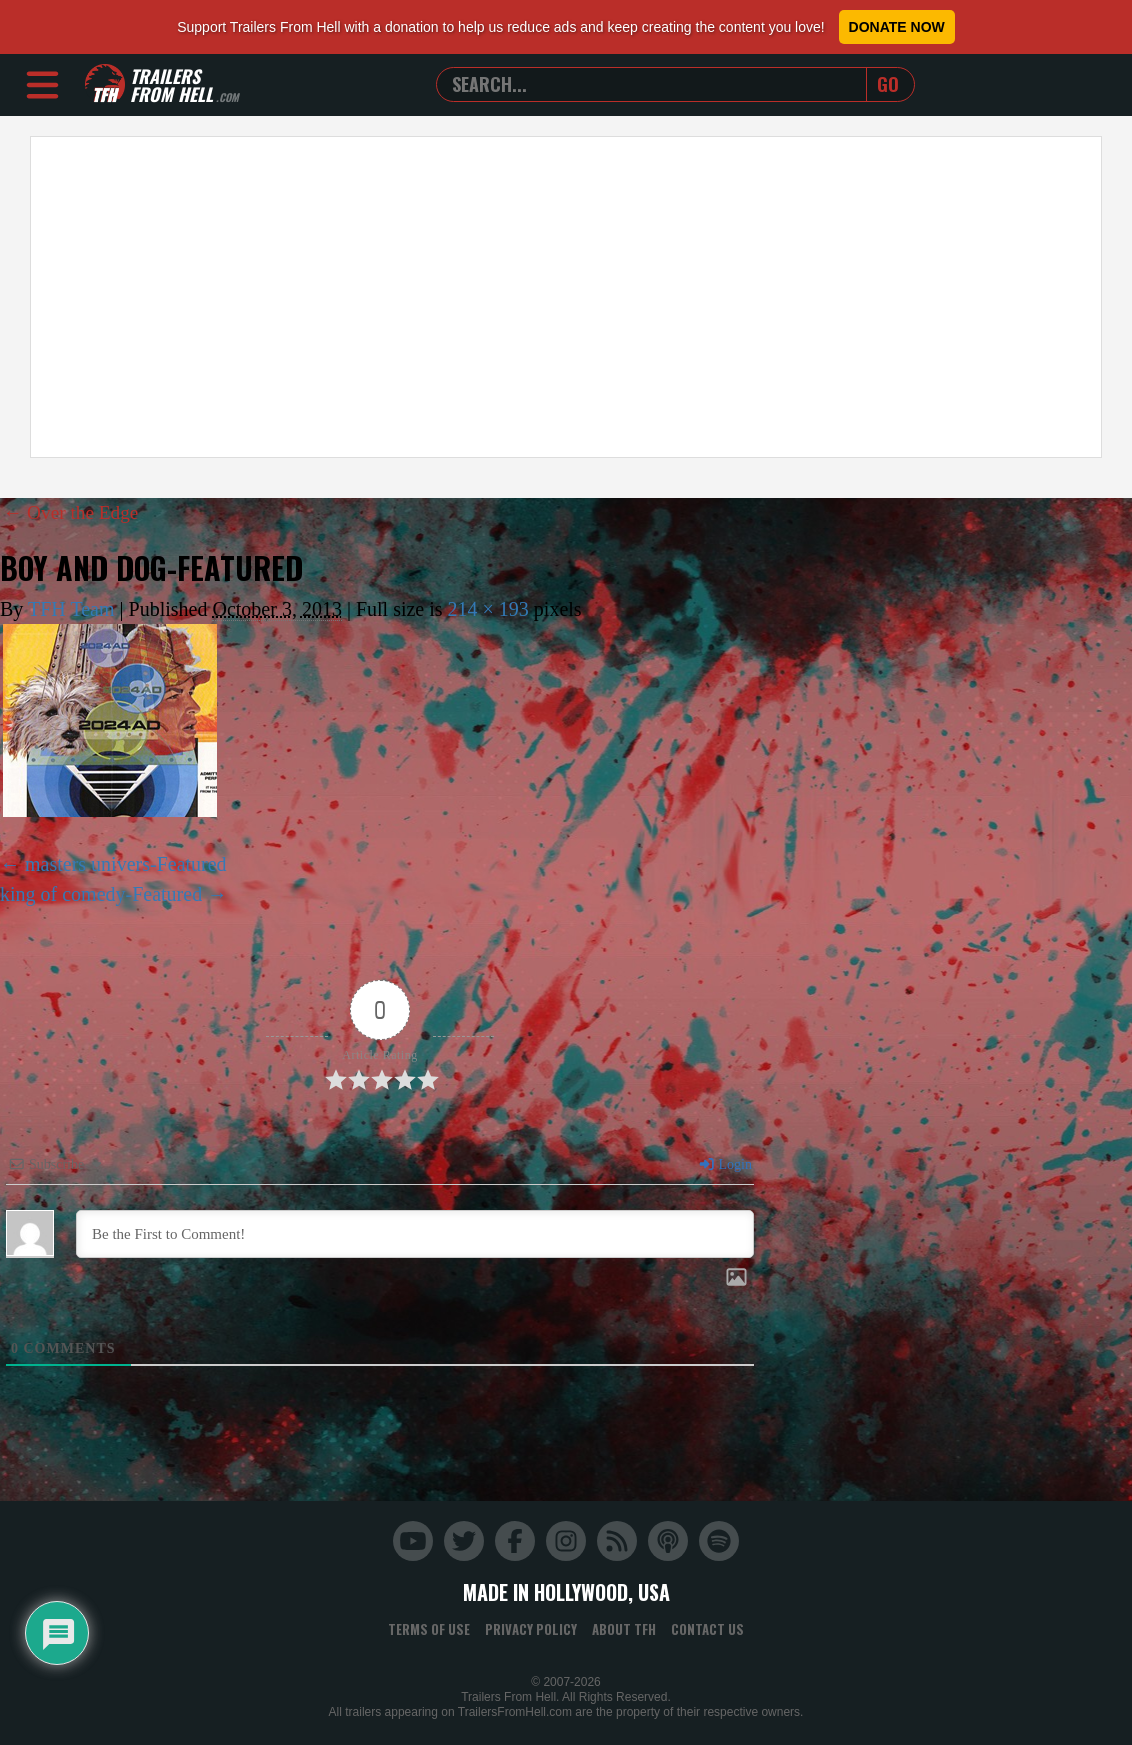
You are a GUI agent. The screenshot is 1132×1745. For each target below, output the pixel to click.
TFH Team (71, 609)
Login (725, 1164)
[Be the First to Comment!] (415, 1234)
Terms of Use (429, 1629)
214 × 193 (488, 609)
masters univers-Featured (126, 864)
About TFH (624, 1629)
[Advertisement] (566, 297)
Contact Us (707, 1629)
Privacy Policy (531, 1629)
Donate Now (897, 27)
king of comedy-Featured (101, 894)
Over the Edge (73, 512)
